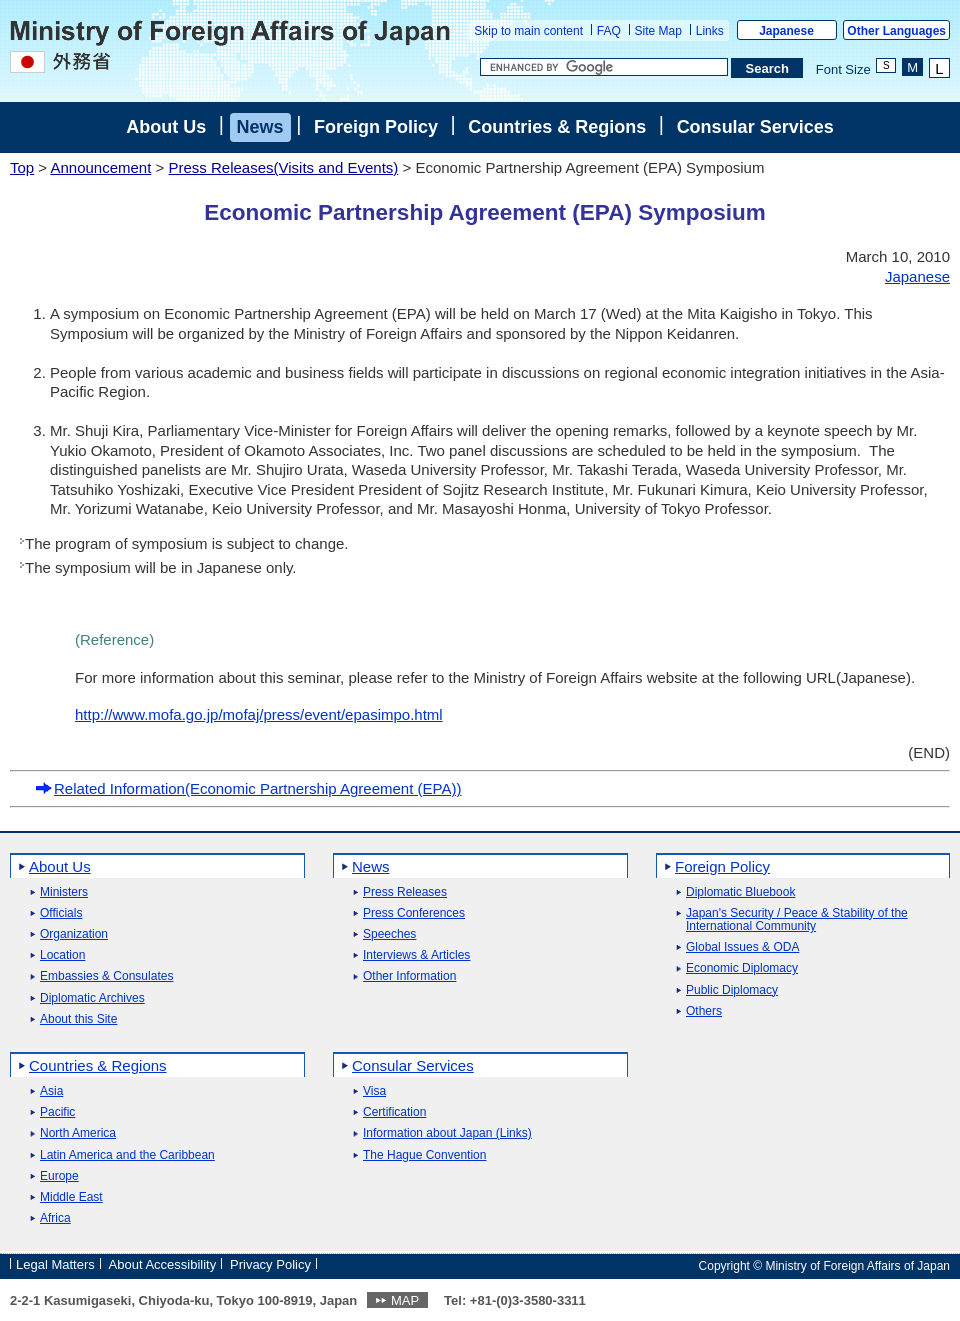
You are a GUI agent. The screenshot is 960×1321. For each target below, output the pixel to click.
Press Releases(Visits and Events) (283, 167)
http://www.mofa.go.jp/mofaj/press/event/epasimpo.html (259, 714)
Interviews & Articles (416, 955)
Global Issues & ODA (742, 947)
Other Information (409, 976)
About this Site (78, 1019)
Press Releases (405, 892)
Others (704, 1011)
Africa (55, 1218)
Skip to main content (528, 31)
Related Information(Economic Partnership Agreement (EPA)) (248, 788)
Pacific (57, 1112)
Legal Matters (55, 1264)
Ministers (64, 892)
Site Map (658, 31)
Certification (394, 1112)
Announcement (100, 167)
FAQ (609, 31)
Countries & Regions (557, 127)
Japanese (786, 31)
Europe (59, 1176)
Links (710, 31)
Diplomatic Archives (92, 998)
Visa (374, 1091)
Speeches (389, 934)
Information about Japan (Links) (447, 1133)
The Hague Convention (424, 1155)
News (260, 127)
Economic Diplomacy (742, 968)
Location (62, 955)
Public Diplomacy (732, 990)
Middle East (71, 1197)
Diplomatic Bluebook (740, 892)
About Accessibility (163, 1264)
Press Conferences (414, 913)
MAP (405, 1300)
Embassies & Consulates (106, 976)
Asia (51, 1091)
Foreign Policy (376, 127)
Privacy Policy (270, 1264)
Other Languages (896, 31)
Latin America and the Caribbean (127, 1155)
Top (22, 167)
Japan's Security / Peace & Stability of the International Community (797, 920)
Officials (61, 913)
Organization (74, 934)
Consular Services (755, 127)
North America (78, 1133)
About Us (166, 127)
